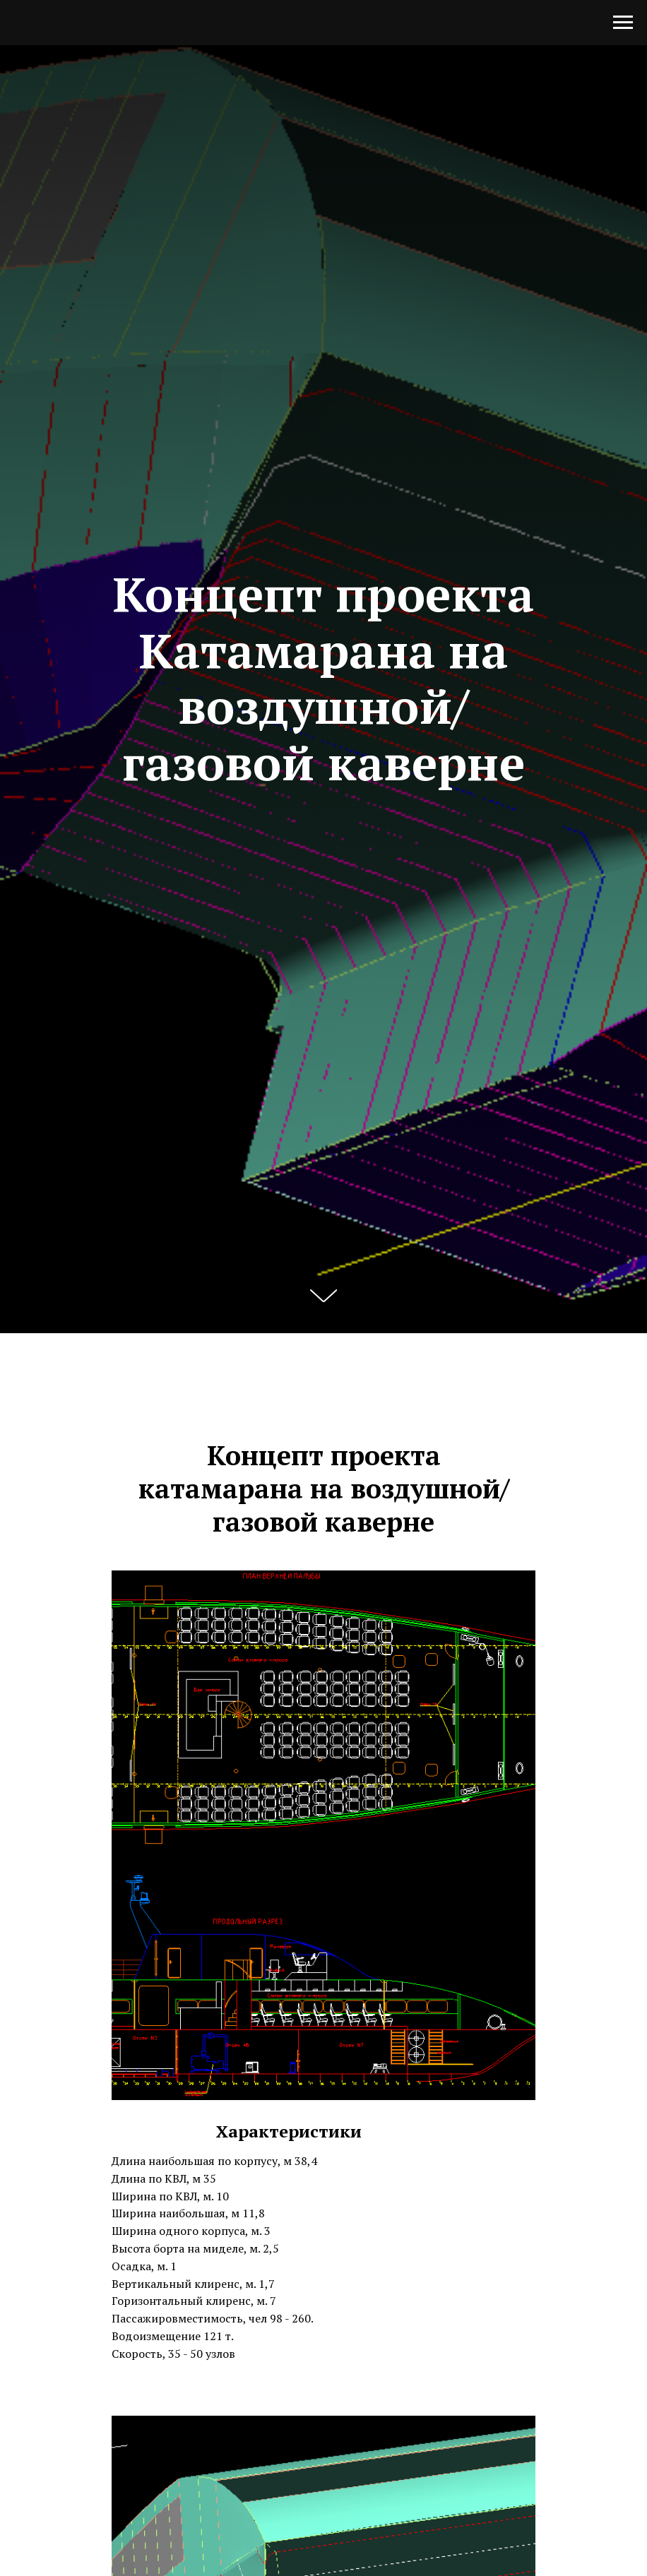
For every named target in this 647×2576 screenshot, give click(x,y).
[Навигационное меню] (623, 23)
